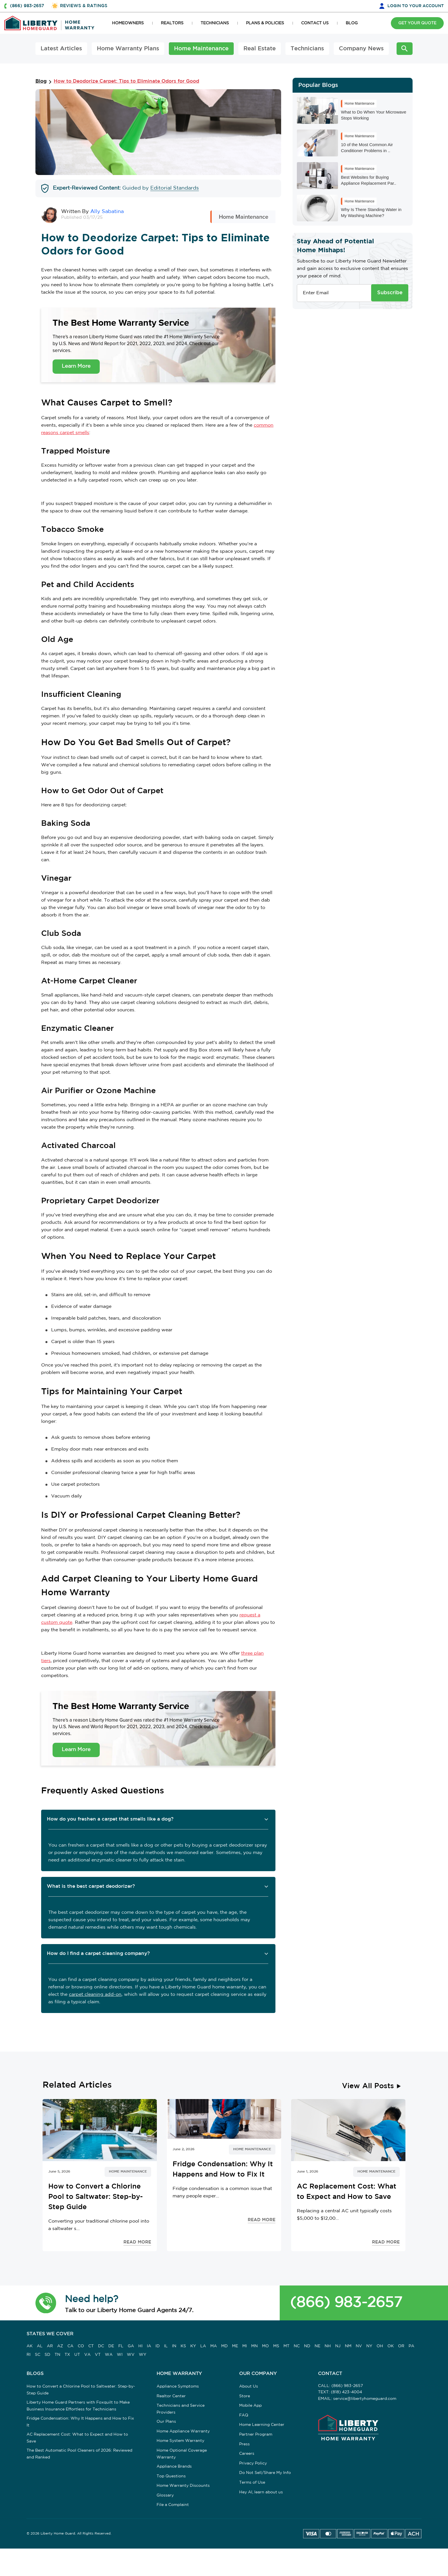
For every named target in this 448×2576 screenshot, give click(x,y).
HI (140, 2346)
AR (50, 2346)
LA (203, 2346)
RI (29, 2354)
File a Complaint (173, 2505)
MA (213, 2346)
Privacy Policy (253, 2463)
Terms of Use (252, 2482)
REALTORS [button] (172, 23)
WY (142, 2354)
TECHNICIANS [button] (215, 23)
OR (401, 2346)
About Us (248, 2386)
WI (120, 2354)
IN (174, 2346)
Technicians (307, 48)
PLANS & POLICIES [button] (265, 23)
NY (369, 2346)
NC (297, 2346)
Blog (41, 81)
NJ (338, 2346)
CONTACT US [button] (315, 23)
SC (37, 2354)
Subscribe (390, 293)
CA (70, 2346)
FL (120, 2346)
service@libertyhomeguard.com (364, 2398)
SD (47, 2354)
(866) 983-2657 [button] (27, 6)
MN (254, 2346)
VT (98, 2354)
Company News (361, 48)
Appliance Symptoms (178, 2386)
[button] (45, 2303)
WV (131, 2354)
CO (81, 2346)
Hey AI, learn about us (261, 2492)
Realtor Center (171, 2396)
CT (91, 2346)
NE (317, 2346)
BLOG (352, 23)
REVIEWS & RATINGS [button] (83, 6)
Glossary (165, 2495)
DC (101, 2346)
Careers (246, 2453)
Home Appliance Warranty (183, 2431)
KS (183, 2346)
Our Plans (166, 2421)
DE (111, 2346)
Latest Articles (61, 48)
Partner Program (255, 2434)
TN (57, 2354)
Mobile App (250, 2405)
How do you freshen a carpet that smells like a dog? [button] (110, 1819)
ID (157, 2346)
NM (348, 2346)
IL (166, 2346)
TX (67, 2354)
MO (265, 2346)
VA (87, 2354)
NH (328, 2346)
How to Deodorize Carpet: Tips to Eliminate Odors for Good (126, 81)
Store (244, 2396)
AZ (60, 2346)
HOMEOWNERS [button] (128, 23)
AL (40, 2346)
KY (193, 2346)
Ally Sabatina (107, 211)
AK (30, 2346)
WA (109, 2354)
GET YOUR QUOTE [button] (417, 23)
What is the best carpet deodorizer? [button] (91, 1886)
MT (286, 2346)
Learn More (76, 366)
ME (235, 2346)
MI (244, 2346)
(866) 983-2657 (346, 2302)
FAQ (243, 2415)
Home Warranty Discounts (183, 2485)
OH (380, 2346)
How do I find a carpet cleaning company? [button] (98, 1954)
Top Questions (171, 2476)
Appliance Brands (174, 2466)
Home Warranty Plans (128, 48)
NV (359, 2346)
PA (411, 2346)
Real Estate (259, 48)
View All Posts (368, 2086)
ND (307, 2346)
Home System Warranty (180, 2440)
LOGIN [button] (415, 6)
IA (149, 2346)
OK (390, 2346)
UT (77, 2354)
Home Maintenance (201, 48)
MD (224, 2346)
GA (131, 2346)
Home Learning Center (261, 2424)
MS (276, 2346)
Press (244, 2444)
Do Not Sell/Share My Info (265, 2472)
